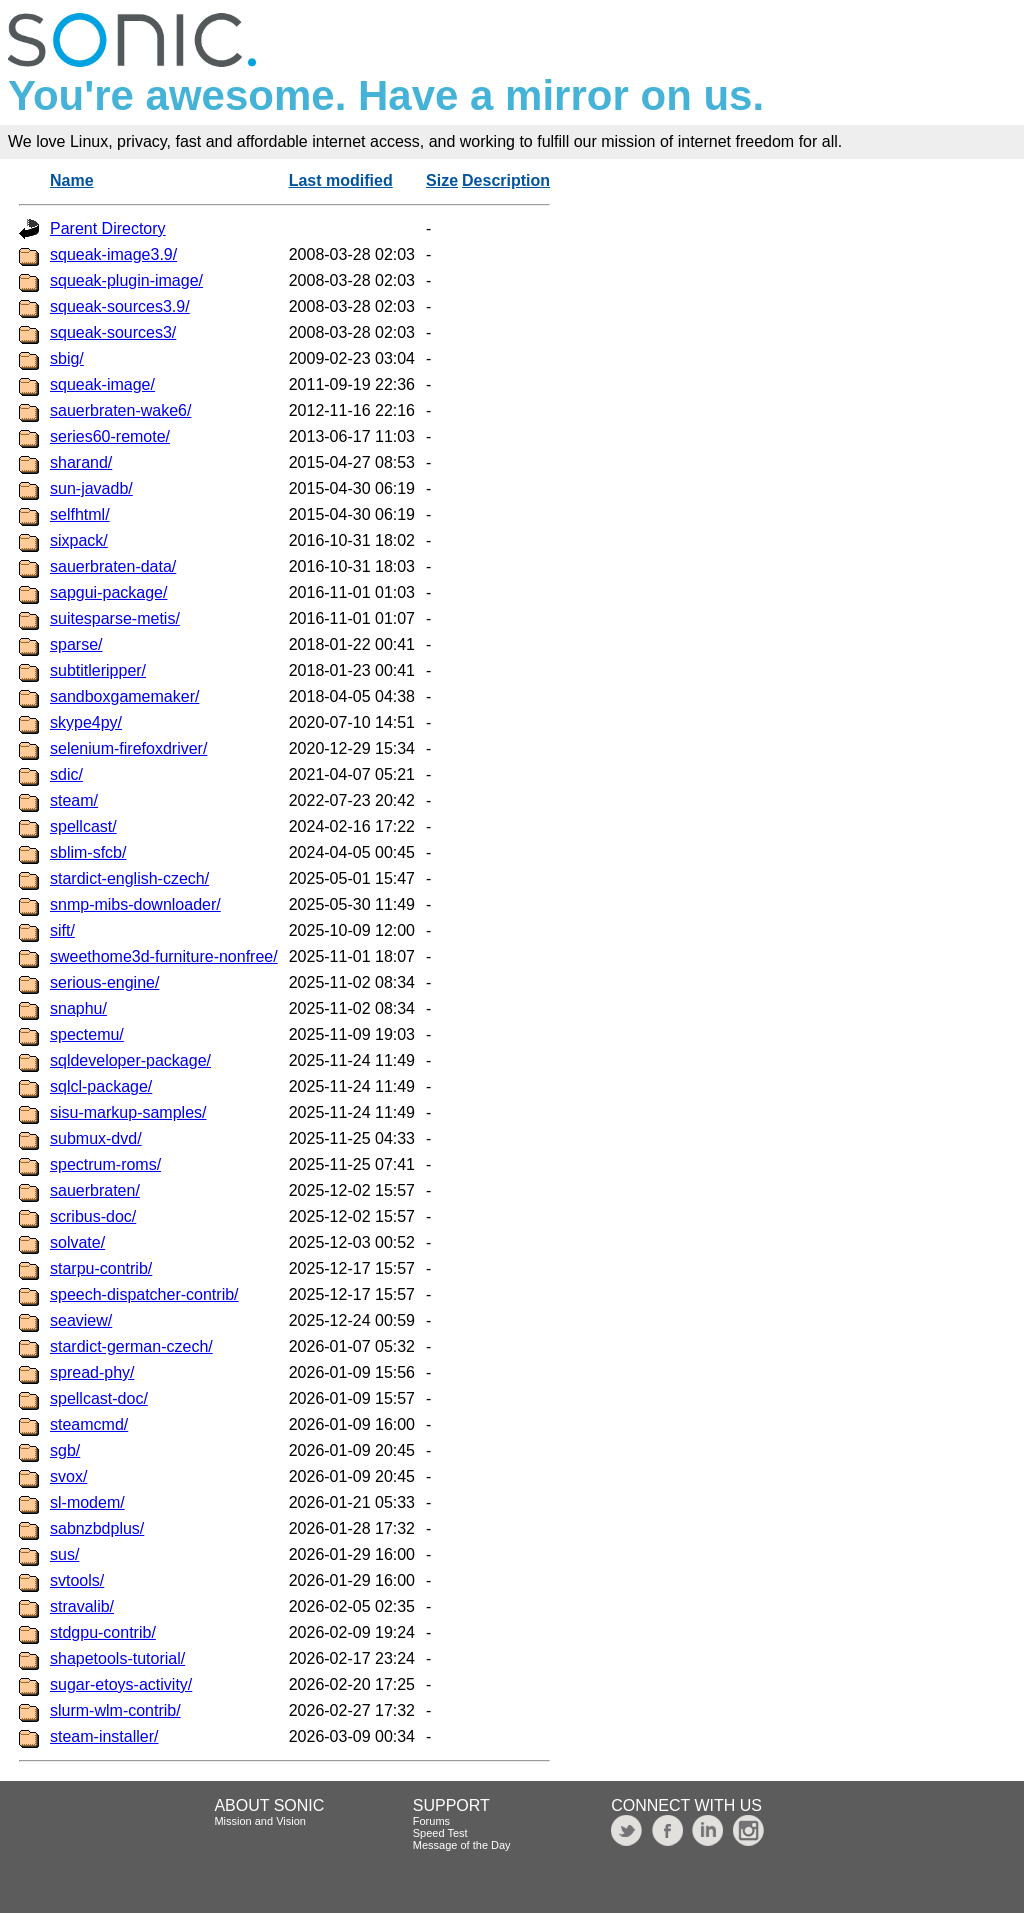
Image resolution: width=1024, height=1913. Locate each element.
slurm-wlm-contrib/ (115, 1710)
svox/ (68, 1476)
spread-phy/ (92, 1372)
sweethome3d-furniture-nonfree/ (164, 956)
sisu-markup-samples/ (128, 1112)
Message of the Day (462, 1845)
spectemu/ (87, 1034)
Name (72, 180)
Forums (431, 1821)
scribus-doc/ (93, 1216)
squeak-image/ (102, 384)
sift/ (62, 930)
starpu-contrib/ (101, 1268)
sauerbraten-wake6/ (120, 410)
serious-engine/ (104, 982)
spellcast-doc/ (99, 1398)
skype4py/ (86, 722)
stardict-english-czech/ (129, 878)
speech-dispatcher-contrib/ (144, 1294)
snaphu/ (78, 1008)
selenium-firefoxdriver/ (128, 748)
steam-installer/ (104, 1736)
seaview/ (81, 1320)
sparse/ (76, 644)
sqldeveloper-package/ (130, 1060)
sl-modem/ (87, 1502)
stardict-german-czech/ (131, 1346)
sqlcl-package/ (101, 1086)
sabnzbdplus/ (97, 1528)
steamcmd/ (89, 1424)
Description (506, 180)
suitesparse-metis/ (115, 618)
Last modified (341, 180)
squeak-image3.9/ (113, 254)
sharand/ (81, 462)
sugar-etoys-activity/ (121, 1684)
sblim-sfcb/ (88, 852)
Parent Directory (108, 228)
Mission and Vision (260, 1821)
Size (442, 180)
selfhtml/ (80, 514)
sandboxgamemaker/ (124, 696)
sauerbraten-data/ (113, 566)
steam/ (74, 800)
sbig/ (67, 358)
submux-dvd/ (96, 1138)
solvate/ (77, 1242)
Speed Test (440, 1833)
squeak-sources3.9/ (120, 306)
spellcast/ (83, 826)
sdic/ (66, 774)
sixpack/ (79, 540)
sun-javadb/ (91, 488)
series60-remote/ (110, 436)
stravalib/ (82, 1606)
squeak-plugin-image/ (126, 280)
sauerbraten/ (95, 1190)
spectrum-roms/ (105, 1164)
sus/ (64, 1554)
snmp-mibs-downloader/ (135, 904)
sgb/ (65, 1450)
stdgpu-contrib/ (103, 1632)
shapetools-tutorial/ (117, 1658)
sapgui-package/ (108, 592)
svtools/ (77, 1580)
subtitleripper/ (98, 670)
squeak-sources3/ (113, 332)
